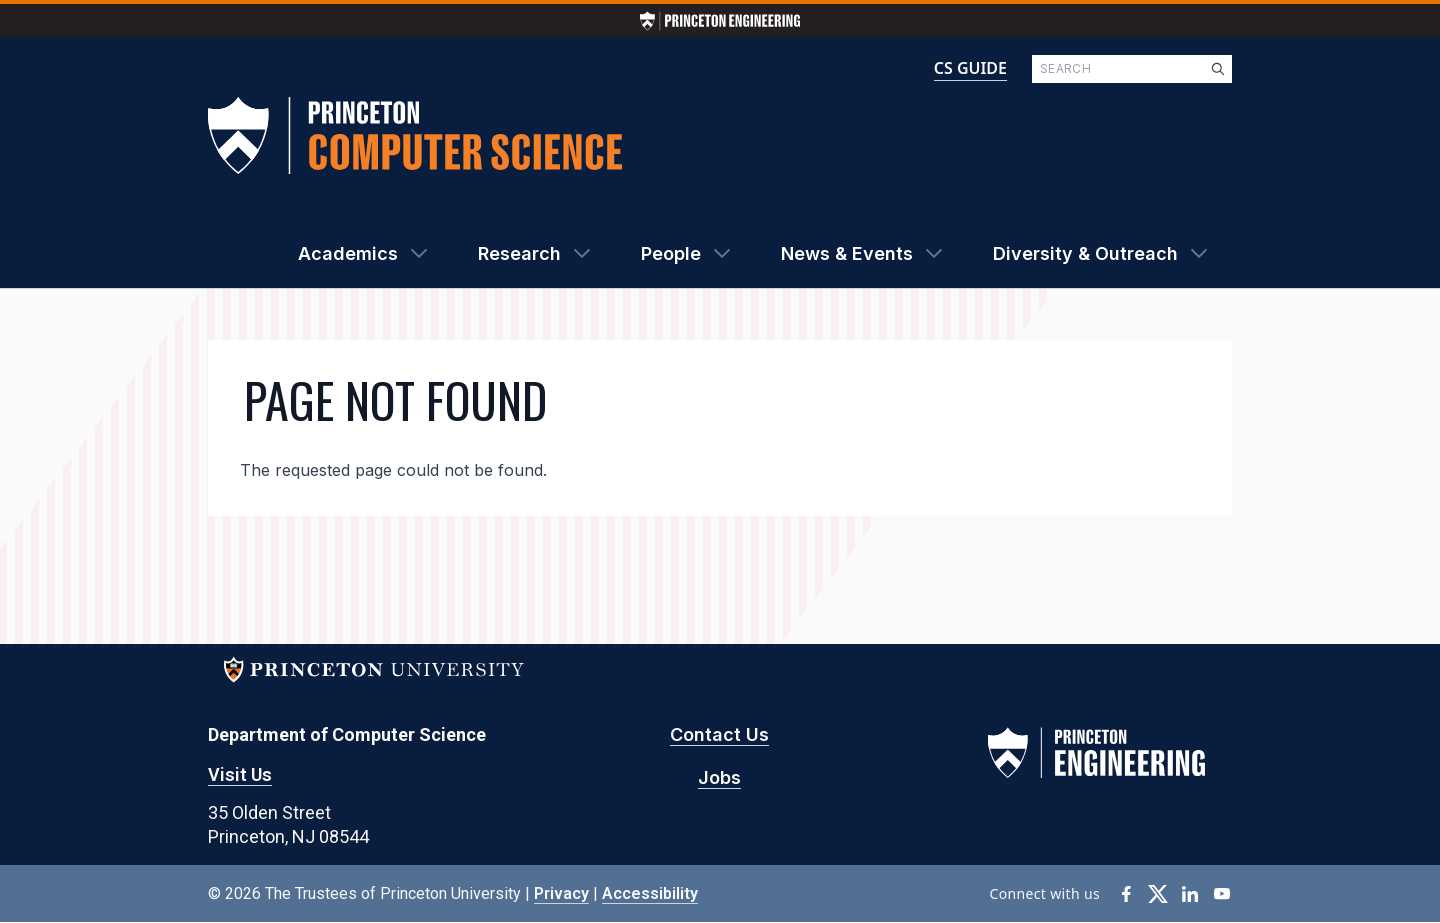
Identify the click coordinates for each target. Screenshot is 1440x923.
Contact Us (719, 734)
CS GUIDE (970, 68)
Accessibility (650, 893)
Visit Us (240, 774)
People (671, 253)
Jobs (719, 777)
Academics (348, 253)
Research (519, 253)
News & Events (847, 253)
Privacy (561, 893)
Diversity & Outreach (1085, 253)
